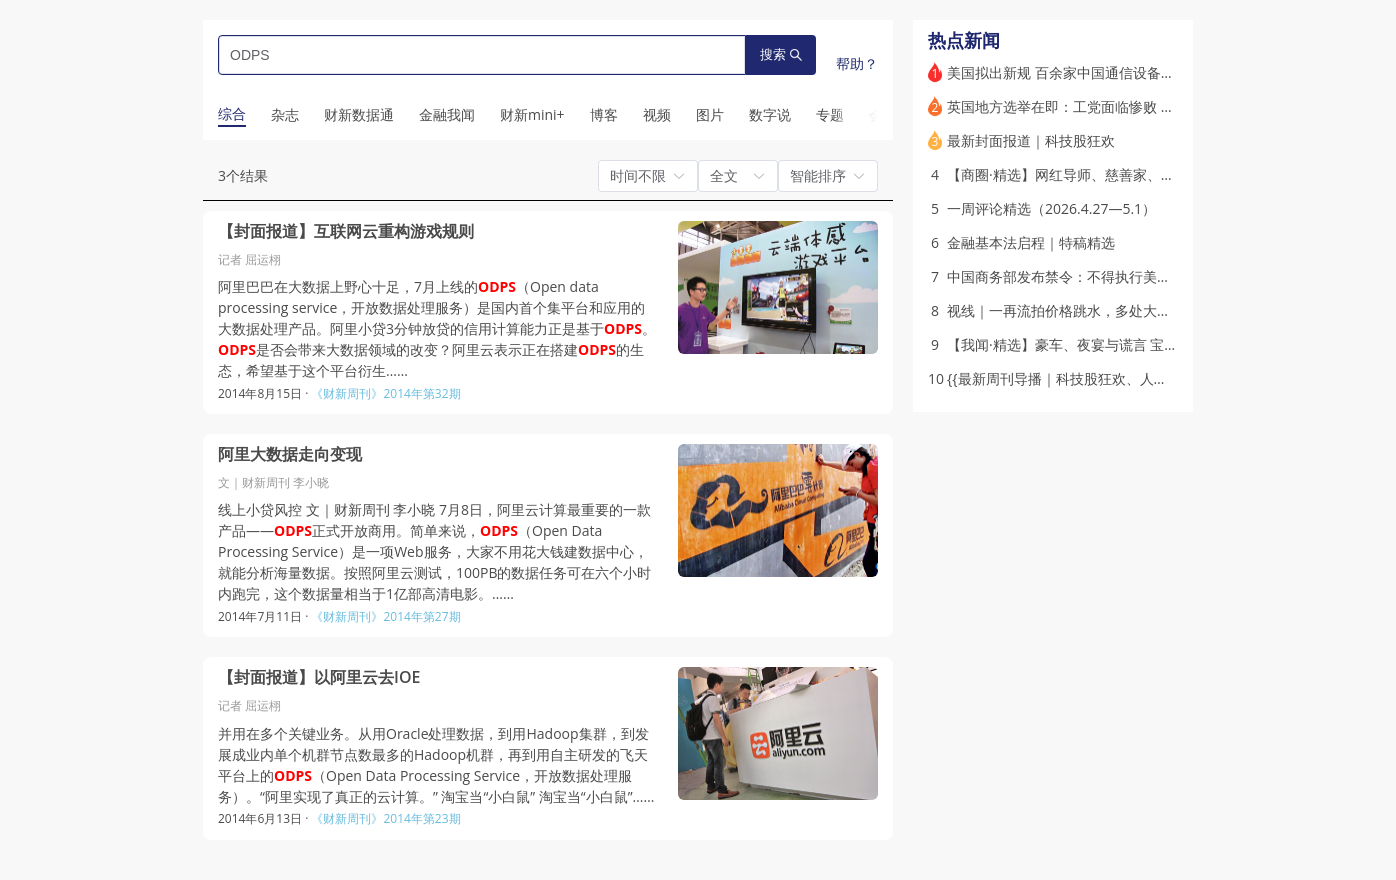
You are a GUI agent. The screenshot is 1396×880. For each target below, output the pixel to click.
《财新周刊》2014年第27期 (385, 616)
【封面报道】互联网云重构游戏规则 (346, 231)
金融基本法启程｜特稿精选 (1031, 242)
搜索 (781, 54)
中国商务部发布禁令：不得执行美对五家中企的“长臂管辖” (1127, 276)
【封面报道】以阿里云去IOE (319, 677)
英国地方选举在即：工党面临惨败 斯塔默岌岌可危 (1103, 106)
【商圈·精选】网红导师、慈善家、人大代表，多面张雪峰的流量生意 (1159, 174)
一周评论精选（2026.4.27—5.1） (1051, 208)
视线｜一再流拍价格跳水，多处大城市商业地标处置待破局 (1129, 310)
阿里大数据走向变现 (290, 454)
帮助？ (857, 63)
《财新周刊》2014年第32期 (385, 393)
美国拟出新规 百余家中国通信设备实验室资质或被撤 (1110, 72)
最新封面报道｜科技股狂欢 (1031, 140)
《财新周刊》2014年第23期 (385, 818)
